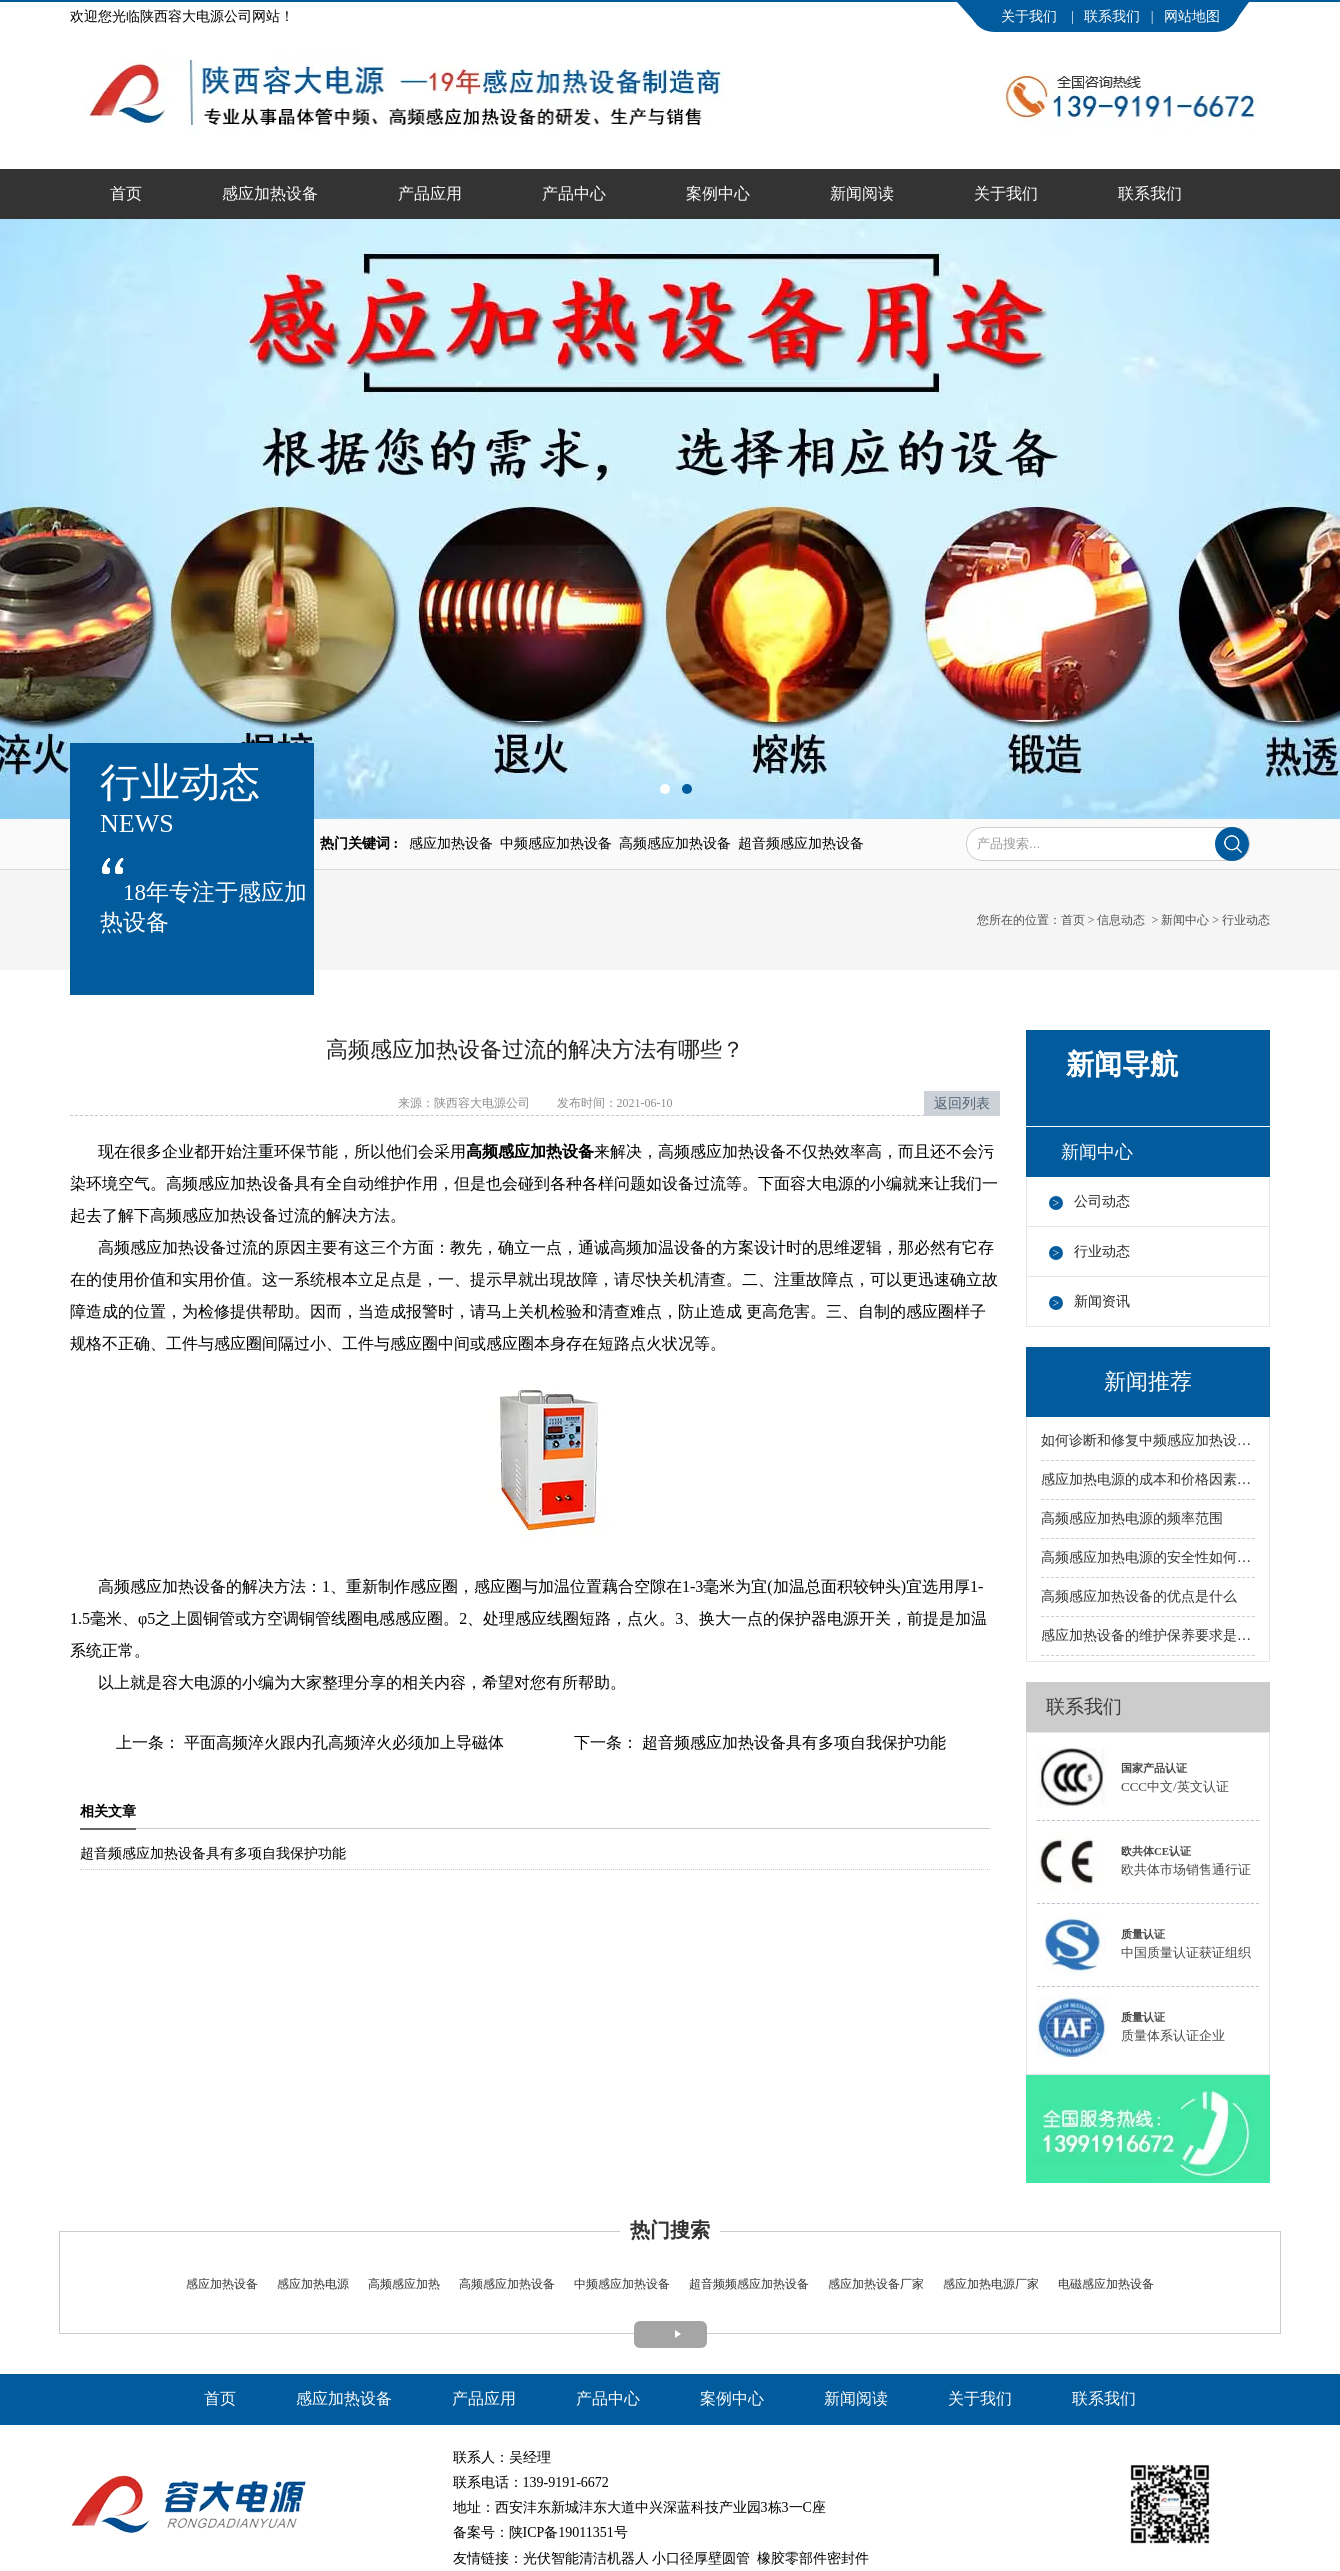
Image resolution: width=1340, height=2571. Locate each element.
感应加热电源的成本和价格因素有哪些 (1148, 1479)
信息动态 (1121, 920)
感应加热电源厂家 (991, 2284)
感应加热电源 (311, 2284)
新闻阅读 (862, 193)
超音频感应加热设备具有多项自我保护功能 (792, 1742)
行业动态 (1102, 1251)
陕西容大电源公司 (482, 1103)
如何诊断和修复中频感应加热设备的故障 (1148, 1440)
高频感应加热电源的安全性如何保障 (1148, 1557)
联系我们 (1112, 16)
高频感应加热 (404, 2284)
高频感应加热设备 (507, 2284)
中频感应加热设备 (622, 2284)
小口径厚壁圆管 (701, 2558)
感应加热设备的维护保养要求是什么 (1148, 1635)
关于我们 (1031, 16)
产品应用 (430, 193)
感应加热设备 (270, 193)
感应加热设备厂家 (876, 2284)
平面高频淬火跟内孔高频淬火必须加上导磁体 (342, 1742)
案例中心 (718, 193)
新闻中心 (1185, 920)
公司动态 (1102, 1201)
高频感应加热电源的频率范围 (1132, 1518)
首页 (126, 193)
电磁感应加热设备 (1104, 2284)
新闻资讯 (1102, 1301)
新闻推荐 (1148, 1381)
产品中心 (574, 193)
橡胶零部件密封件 (813, 2558)
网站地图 (1192, 16)
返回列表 (962, 1103)
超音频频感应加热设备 (747, 2284)
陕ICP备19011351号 (568, 2532)
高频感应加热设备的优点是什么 (1139, 1596)
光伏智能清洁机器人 (586, 2558)
